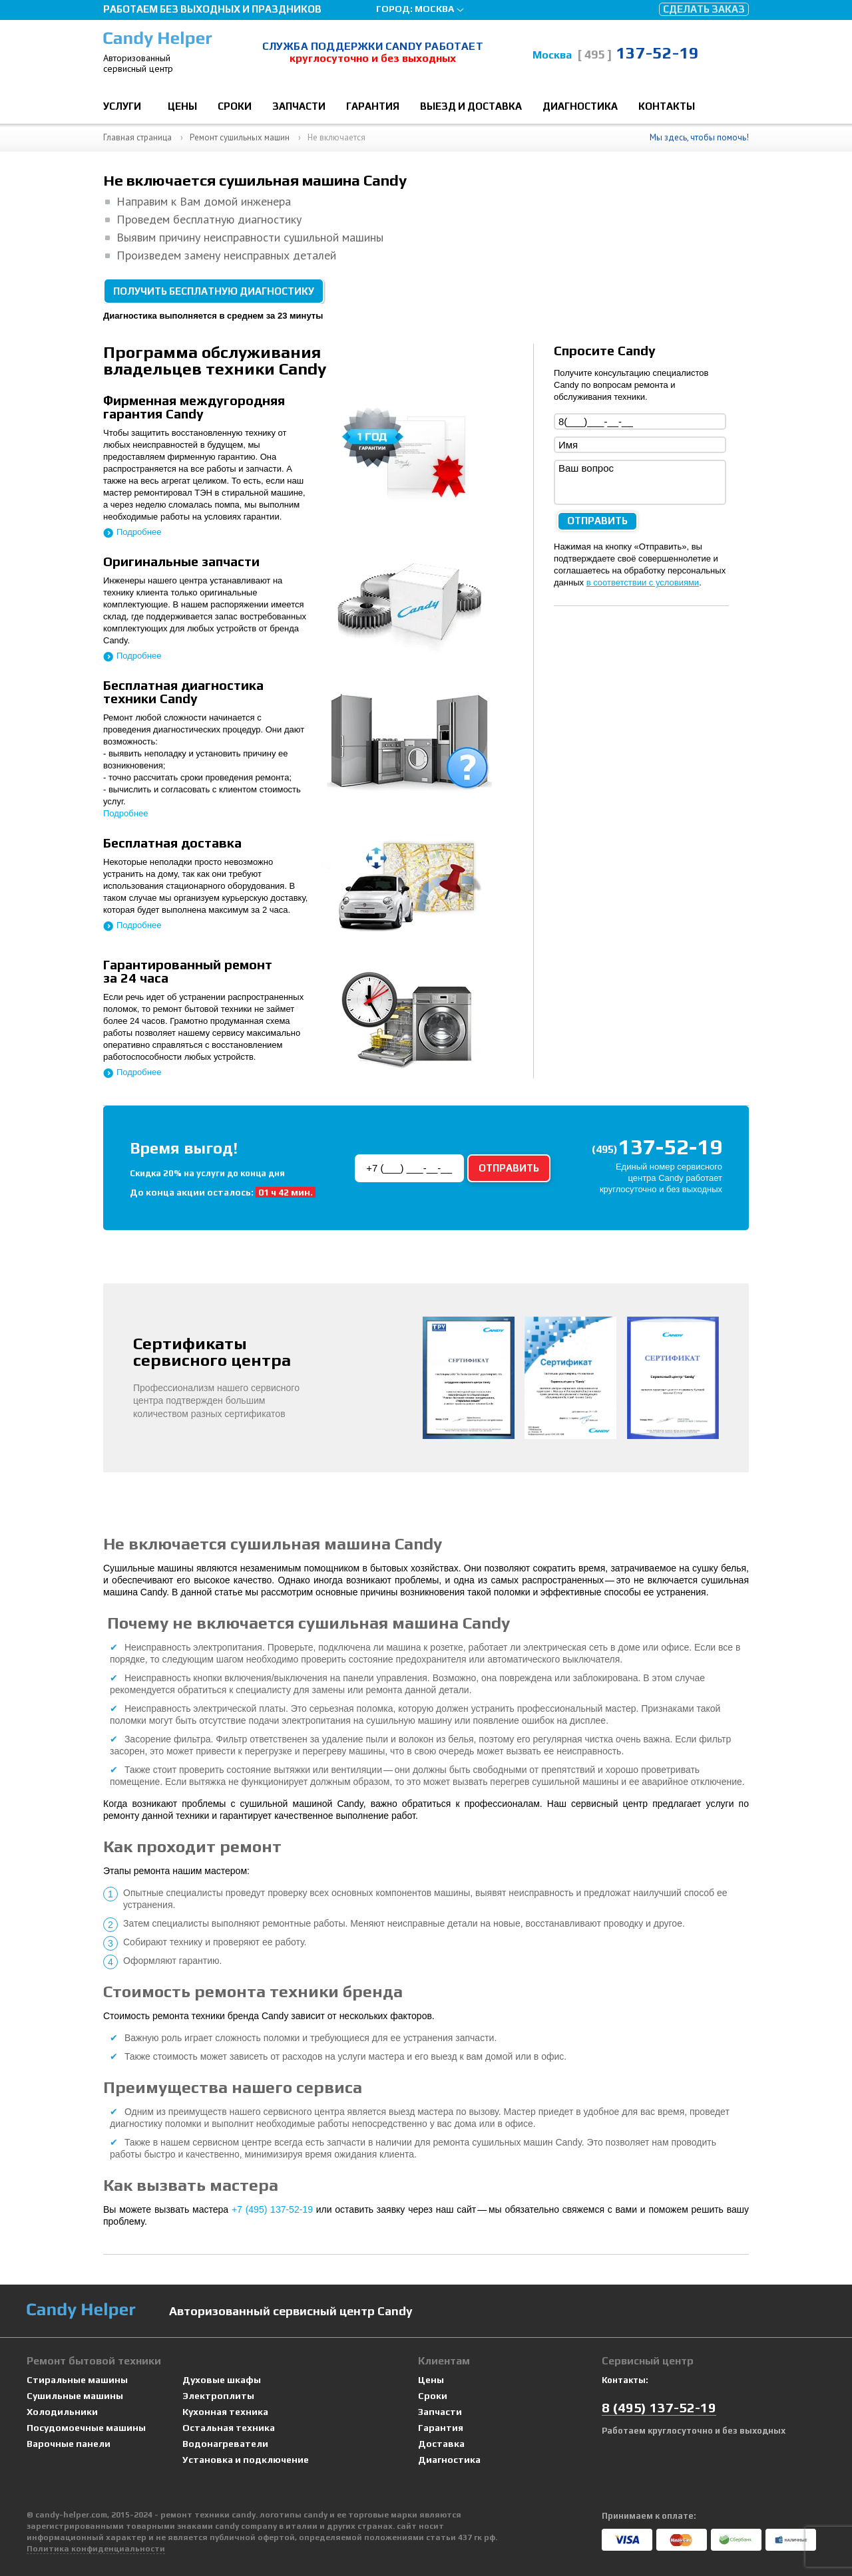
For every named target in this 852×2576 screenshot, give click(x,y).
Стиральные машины (77, 2380)
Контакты (666, 106)
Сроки (235, 106)
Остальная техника (228, 2428)
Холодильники (62, 2412)
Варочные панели (68, 2444)
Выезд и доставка (471, 106)
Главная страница (137, 137)
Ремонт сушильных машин (240, 137)
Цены (182, 106)
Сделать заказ (704, 9)
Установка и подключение (245, 2460)
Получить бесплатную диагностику (213, 291)
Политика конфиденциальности (96, 2548)
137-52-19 (638, 53)
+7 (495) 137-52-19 (272, 2209)
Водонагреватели (225, 2444)
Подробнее (138, 532)
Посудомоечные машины (86, 2428)
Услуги (122, 106)
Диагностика (580, 106)
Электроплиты (218, 2396)
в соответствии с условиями (643, 582)
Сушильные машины (75, 2396)
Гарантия (372, 106)
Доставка (441, 2444)
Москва (434, 8)
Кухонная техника (225, 2412)
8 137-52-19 (659, 2407)
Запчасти (298, 106)
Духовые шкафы (221, 2380)
